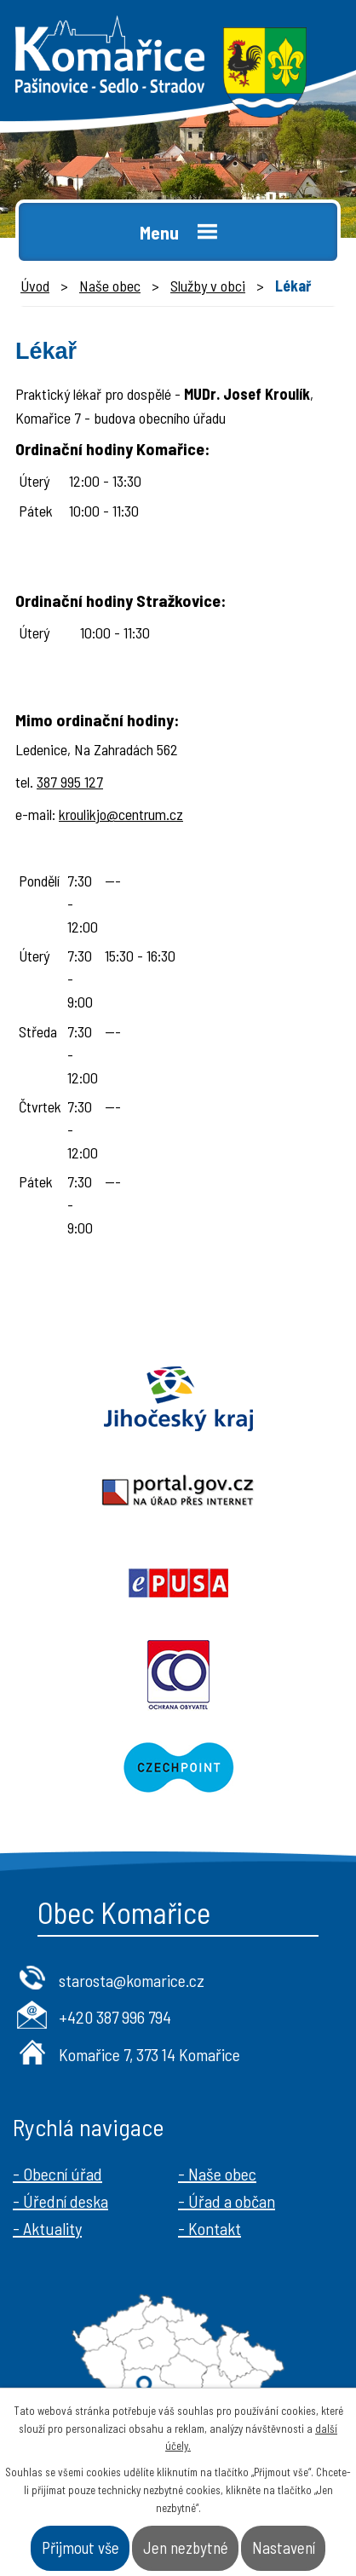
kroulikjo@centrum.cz (121, 814)
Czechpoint (178, 1767)
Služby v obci (207, 285)
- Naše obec (217, 2173)
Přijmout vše (80, 2547)
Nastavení (283, 2547)
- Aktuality (47, 2228)
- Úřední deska (60, 2201)
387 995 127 (70, 781)
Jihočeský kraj (178, 1399)
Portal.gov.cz (178, 1491)
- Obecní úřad (57, 2173)
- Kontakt (209, 2228)
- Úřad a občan (226, 2201)
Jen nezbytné (185, 2547)
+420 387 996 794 (115, 2017)
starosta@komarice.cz (131, 1980)
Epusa (178, 1583)
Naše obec (110, 285)
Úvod (34, 285)
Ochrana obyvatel (178, 1675)
